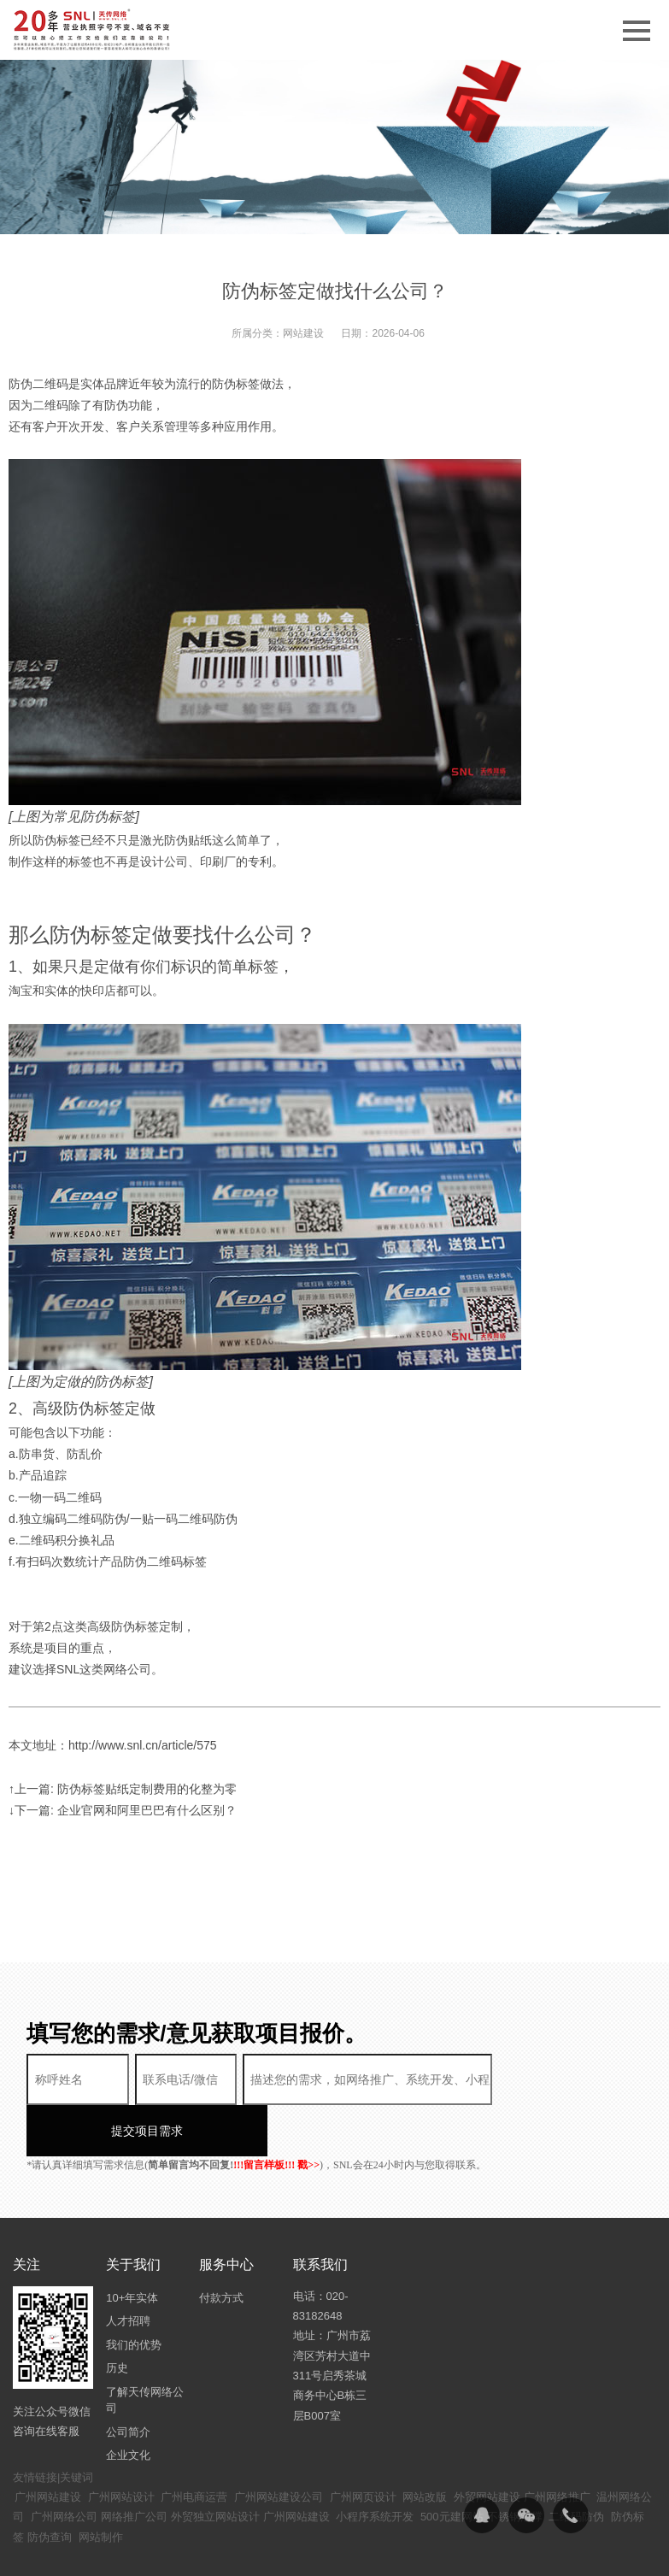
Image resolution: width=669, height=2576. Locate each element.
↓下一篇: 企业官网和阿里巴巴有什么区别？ (123, 1810)
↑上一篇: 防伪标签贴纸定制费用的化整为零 (123, 1789)
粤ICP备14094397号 (434, 2550)
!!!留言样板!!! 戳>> (276, 2114)
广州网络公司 (64, 2465)
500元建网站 (452, 2465)
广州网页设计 (363, 2445)
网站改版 (424, 2445)
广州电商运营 (194, 2445)
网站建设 (303, 333)
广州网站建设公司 (278, 2445)
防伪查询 (49, 2485)
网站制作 (101, 2485)
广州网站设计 (121, 2445)
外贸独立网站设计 (215, 2465)
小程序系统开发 (375, 2465)
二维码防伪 (576, 2465)
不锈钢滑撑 (515, 2465)
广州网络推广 (557, 2445)
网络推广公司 (134, 2465)
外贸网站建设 (487, 2445)
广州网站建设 (48, 2445)
